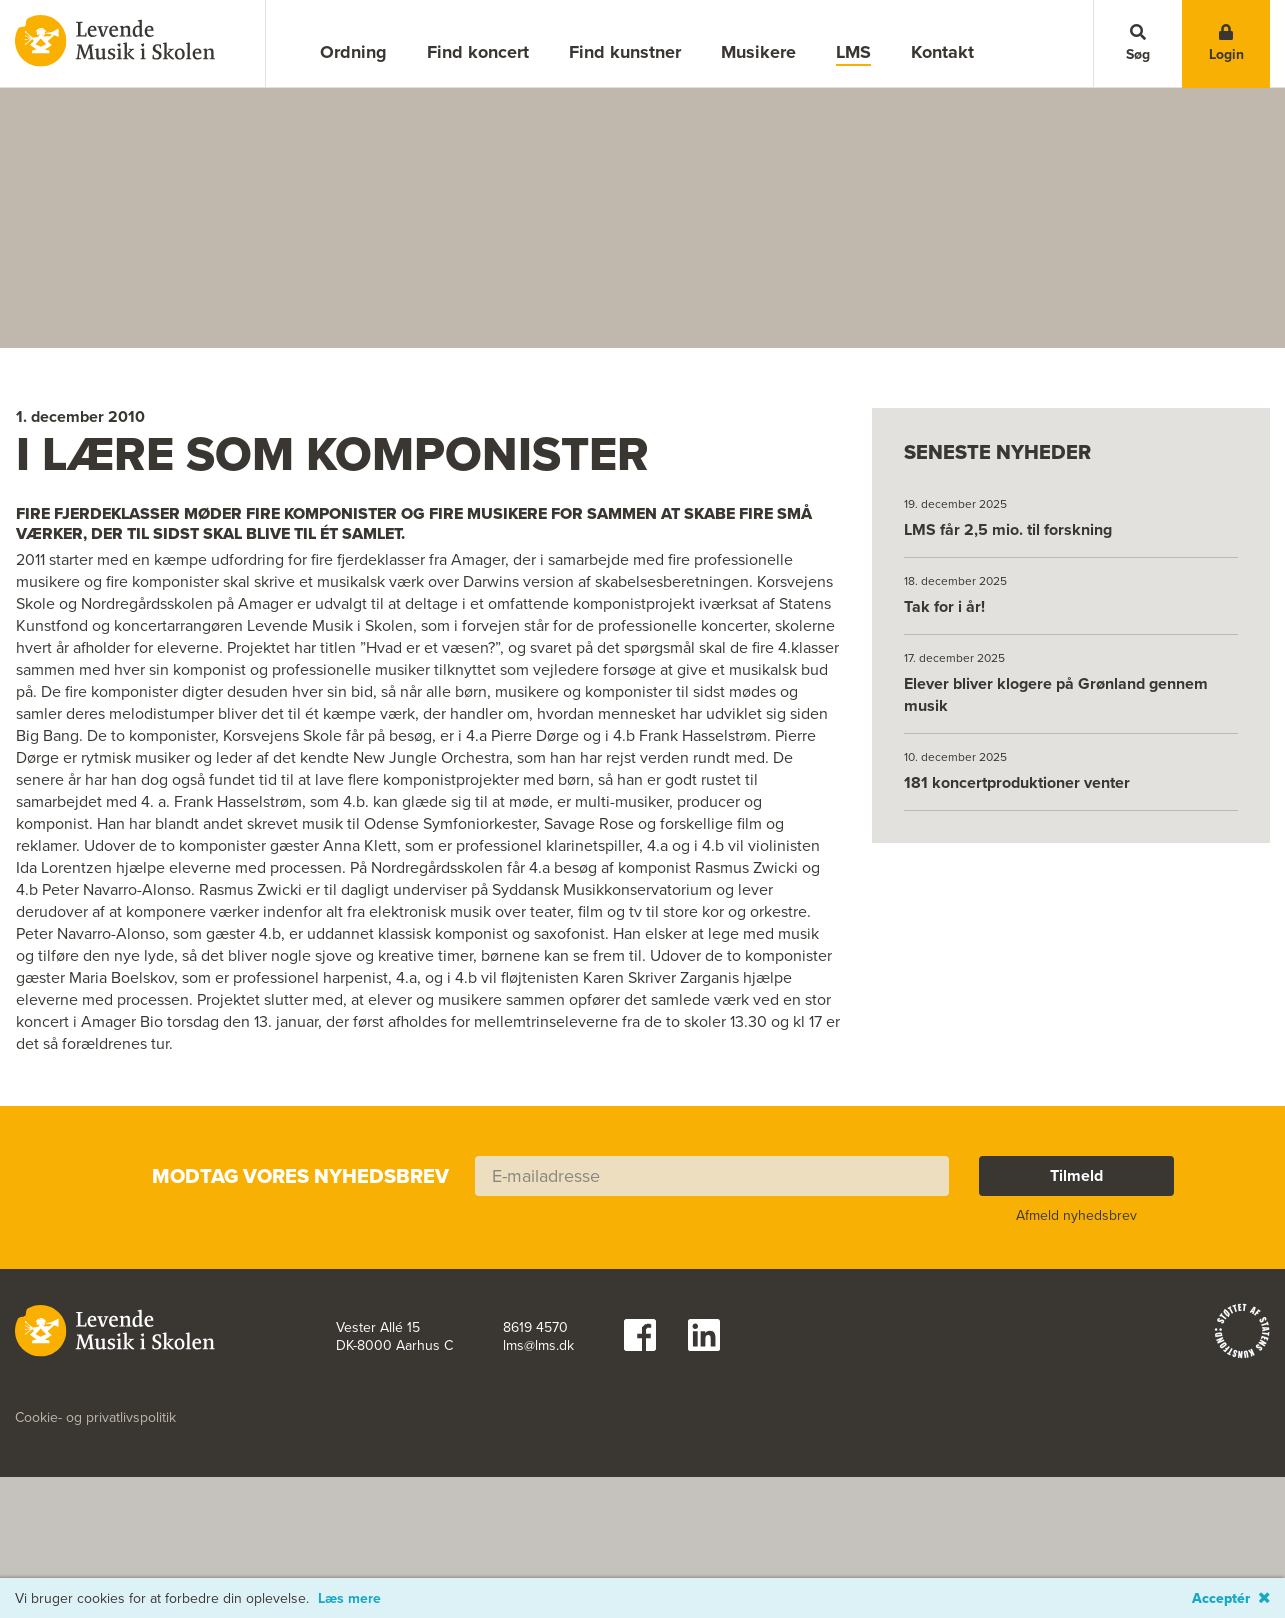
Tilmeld (1076, 1280)
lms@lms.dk (538, 1451)
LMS (853, 52)
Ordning (353, 52)
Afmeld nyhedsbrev (1076, 1320)
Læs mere (349, 1599)
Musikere (758, 52)
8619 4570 (535, 1433)
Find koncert (478, 52)
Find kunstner (625, 52)
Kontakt (942, 52)
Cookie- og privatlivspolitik (95, 1523)
